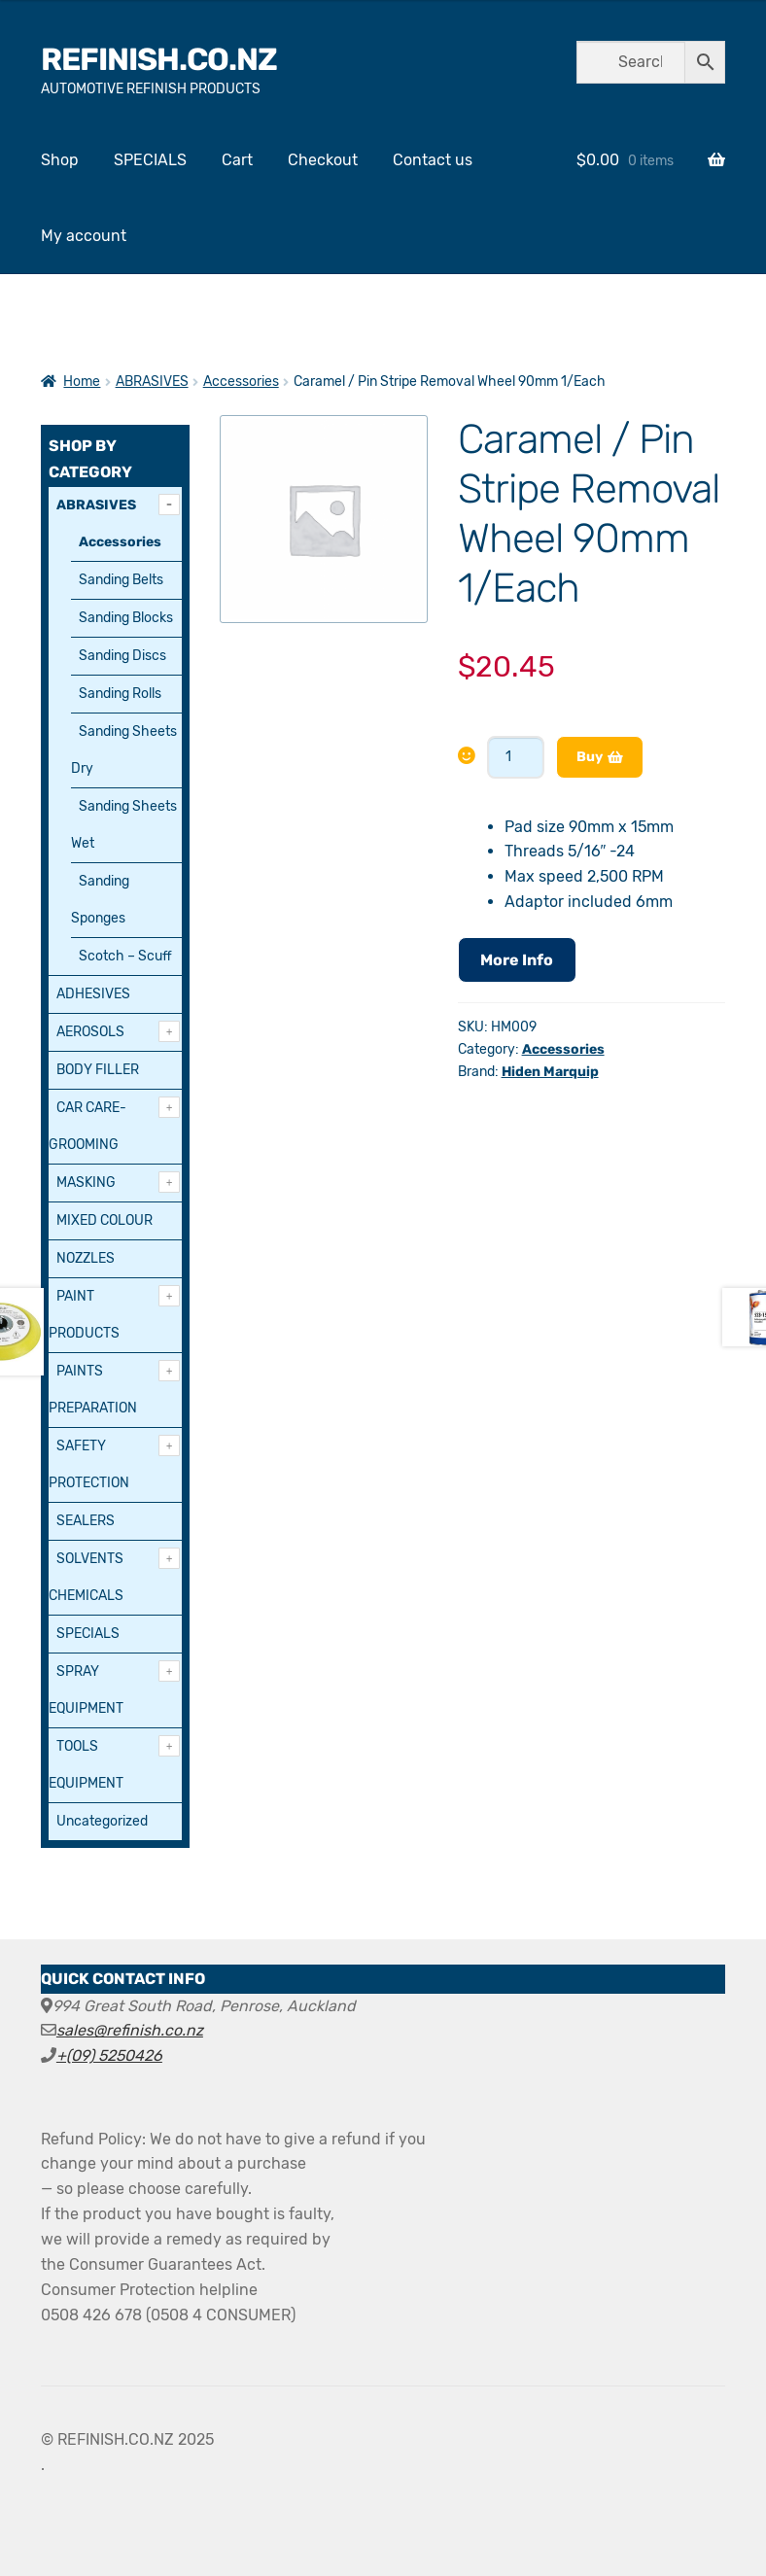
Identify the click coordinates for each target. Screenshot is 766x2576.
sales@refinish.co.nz (129, 2030)
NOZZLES (85, 1258)
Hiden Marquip (550, 1071)
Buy (589, 756)
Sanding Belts (121, 580)
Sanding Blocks (126, 617)
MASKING (86, 1182)
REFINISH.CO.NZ (159, 59)
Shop (60, 160)
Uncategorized (102, 1821)
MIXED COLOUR (104, 1220)
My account (83, 235)
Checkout (323, 160)
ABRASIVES (152, 381)
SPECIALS (150, 160)
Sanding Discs (122, 655)
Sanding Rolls (120, 693)
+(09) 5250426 (109, 2055)
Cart (237, 160)
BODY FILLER (97, 1070)
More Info (516, 960)
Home (81, 381)
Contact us (432, 160)
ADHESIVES (93, 994)
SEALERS (85, 1521)
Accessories (241, 381)
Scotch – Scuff (125, 956)
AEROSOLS (90, 1032)
